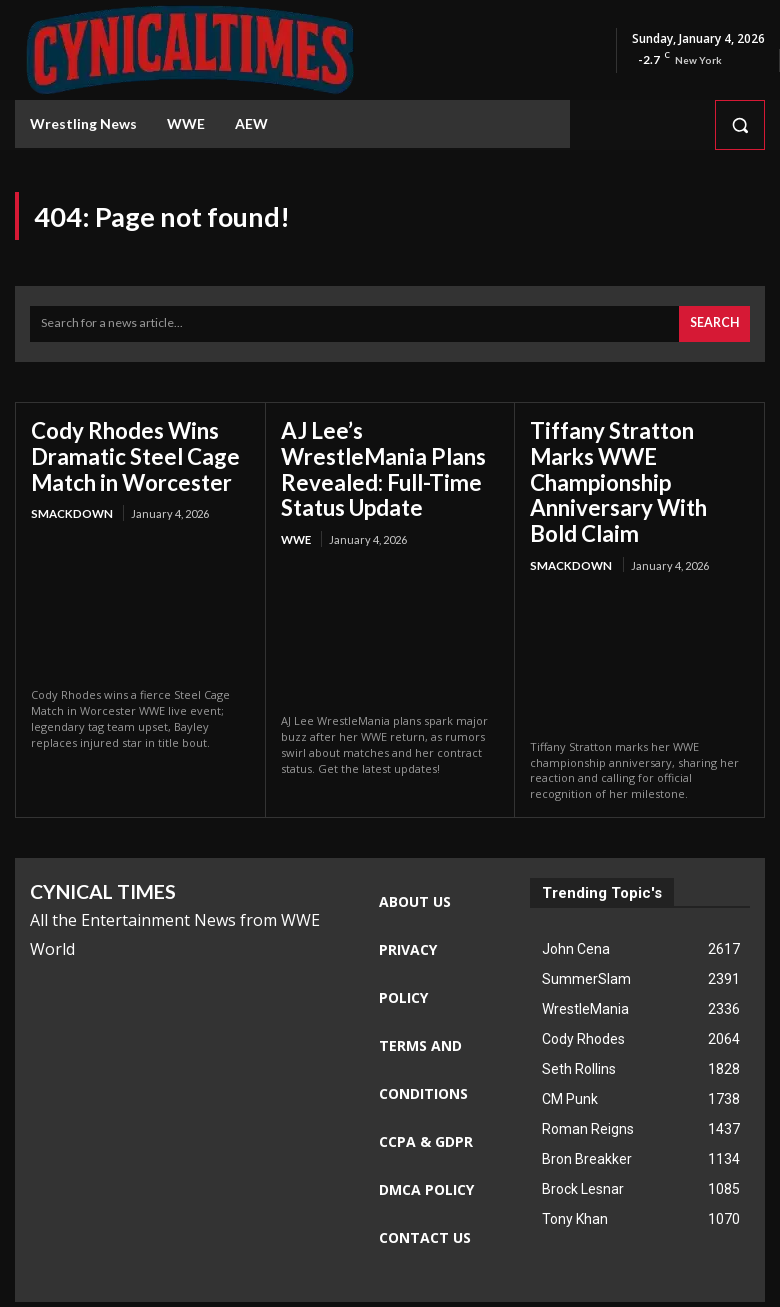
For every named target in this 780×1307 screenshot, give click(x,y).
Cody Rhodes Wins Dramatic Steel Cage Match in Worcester (125, 450)
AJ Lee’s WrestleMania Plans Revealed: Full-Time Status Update (384, 450)
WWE (296, 503)
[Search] (715, 322)
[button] (740, 125)
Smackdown (70, 503)
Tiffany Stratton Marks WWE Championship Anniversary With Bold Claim (637, 461)
